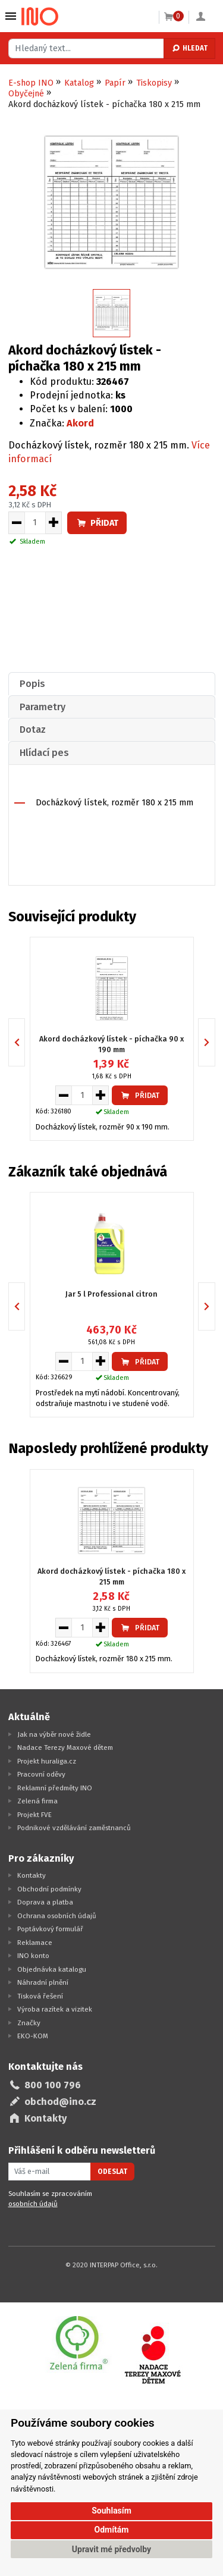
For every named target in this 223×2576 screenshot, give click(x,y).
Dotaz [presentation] (33, 729)
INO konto (33, 1955)
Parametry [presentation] (42, 707)
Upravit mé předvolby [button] (111, 2549)
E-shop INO (31, 83)
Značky (28, 2023)
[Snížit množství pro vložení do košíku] (16, 523)
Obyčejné (26, 94)
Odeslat (112, 2171)
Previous (24, 1042)
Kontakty (31, 1875)
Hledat (189, 48)
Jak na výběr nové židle (54, 1734)
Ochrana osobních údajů (56, 1916)
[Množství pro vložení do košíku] (35, 523)
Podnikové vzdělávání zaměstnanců (74, 1828)
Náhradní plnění (42, 1982)
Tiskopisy (154, 83)
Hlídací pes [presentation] (44, 752)
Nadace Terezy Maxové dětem (65, 1747)
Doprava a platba (45, 1902)
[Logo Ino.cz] (39, 16)
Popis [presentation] (32, 683)
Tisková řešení (40, 1996)
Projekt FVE (34, 1815)
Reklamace (34, 1942)
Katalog (79, 83)
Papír (115, 83)
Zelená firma (37, 1801)
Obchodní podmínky (49, 1889)
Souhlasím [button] (111, 2510)
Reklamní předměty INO (54, 1788)
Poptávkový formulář (50, 1929)
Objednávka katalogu (51, 1969)
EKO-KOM (32, 2036)
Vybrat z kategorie (10, 16)
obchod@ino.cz (60, 2101)
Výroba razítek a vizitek (54, 2009)
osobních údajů (33, 2204)
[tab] (111, 683)
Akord (80, 423)
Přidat (97, 523)
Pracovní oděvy (41, 1774)
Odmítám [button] (112, 2529)
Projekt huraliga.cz (46, 1761)
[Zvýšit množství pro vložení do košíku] (54, 523)
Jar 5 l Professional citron (111, 1293)
